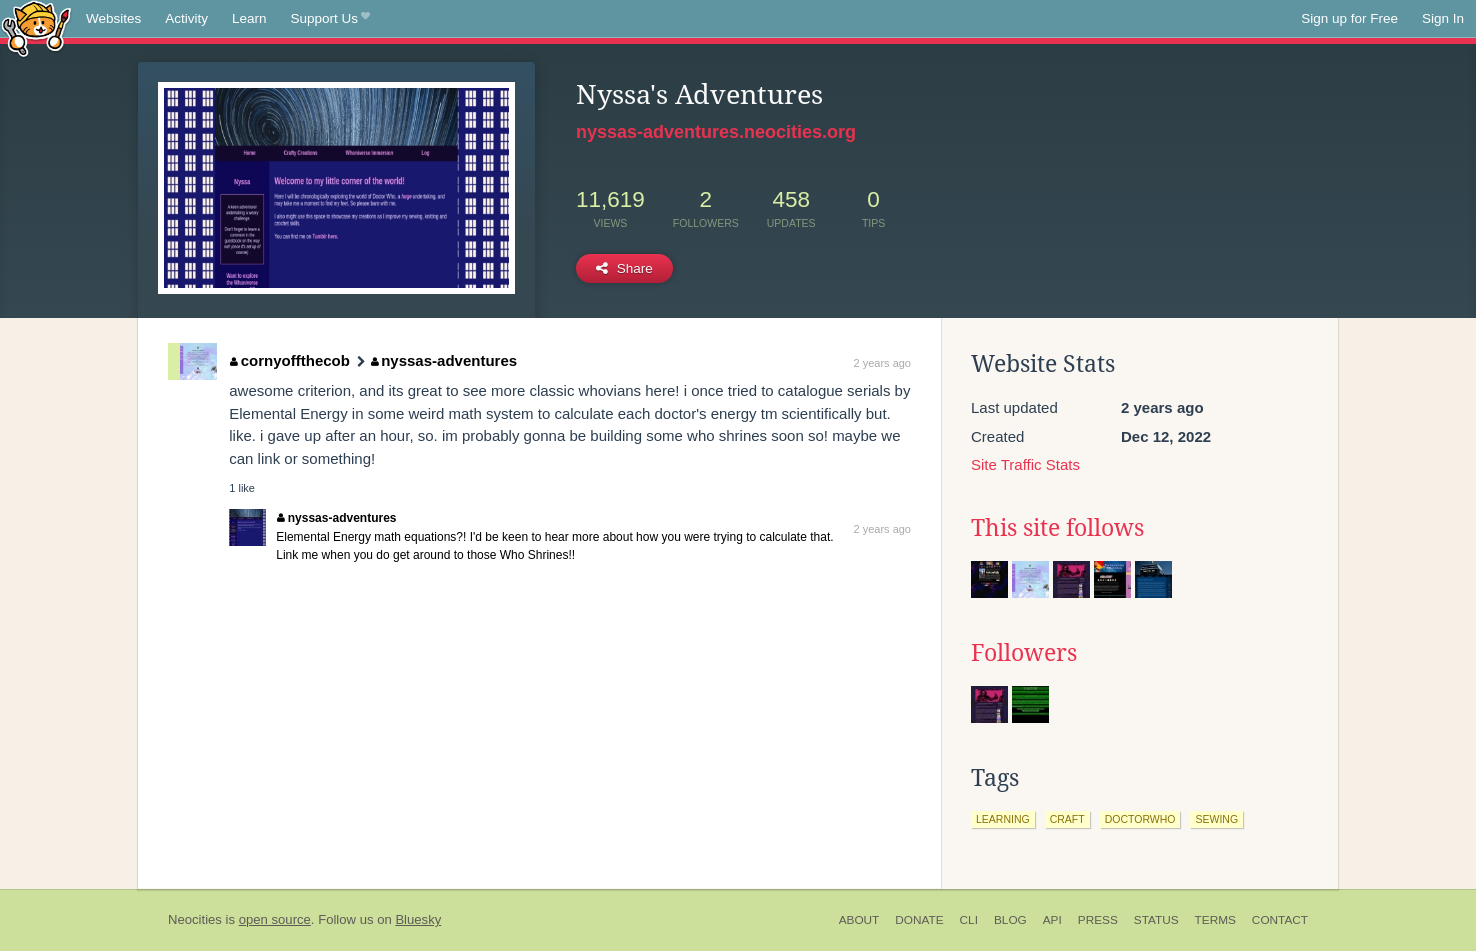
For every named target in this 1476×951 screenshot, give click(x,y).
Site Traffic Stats (1025, 464)
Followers (1024, 653)
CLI (969, 920)
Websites (113, 18)
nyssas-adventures (444, 360)
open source (275, 919)
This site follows (1057, 528)
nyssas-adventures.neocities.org (716, 132)
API (1052, 920)
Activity (186, 18)
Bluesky (418, 919)
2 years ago (882, 363)
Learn (249, 18)
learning (1003, 819)
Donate (919, 920)
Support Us (330, 19)
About (859, 920)
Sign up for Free (1349, 18)
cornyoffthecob (290, 360)
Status (1156, 920)
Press (1098, 920)
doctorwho (1140, 819)
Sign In (1443, 18)
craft (1067, 819)
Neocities (195, 919)
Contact (1280, 920)
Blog (1010, 920)
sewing (1216, 819)
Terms (1215, 920)
